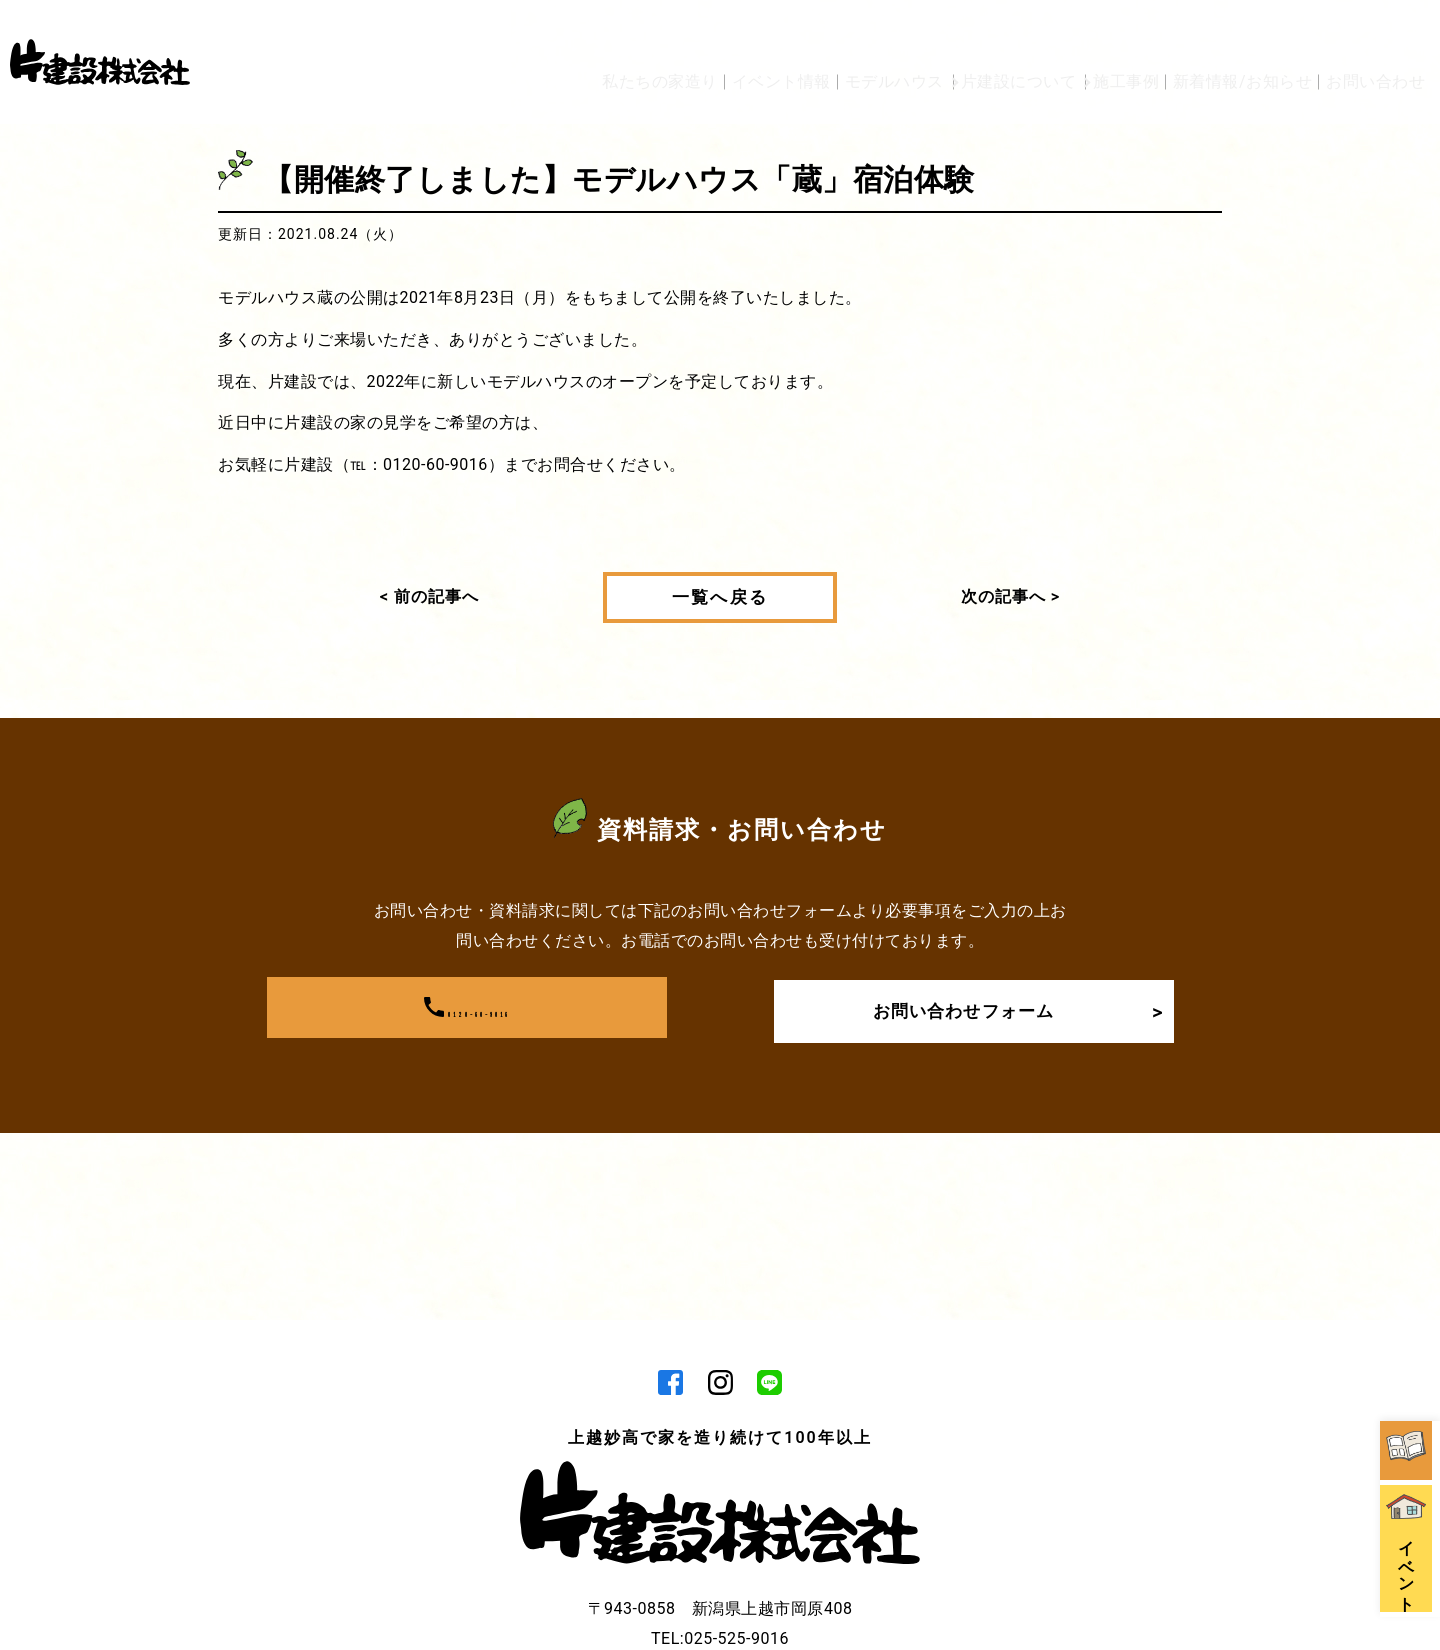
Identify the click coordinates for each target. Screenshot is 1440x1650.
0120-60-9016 (467, 1007)
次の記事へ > (1010, 596)
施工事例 (1094, 32)
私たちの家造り (540, 32)
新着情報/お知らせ (1226, 32)
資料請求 (1410, 1249)
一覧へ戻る (720, 597)
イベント (1410, 1387)
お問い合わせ (1375, 32)
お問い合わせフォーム (1009, 1007)
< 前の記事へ (429, 596)
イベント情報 (676, 32)
